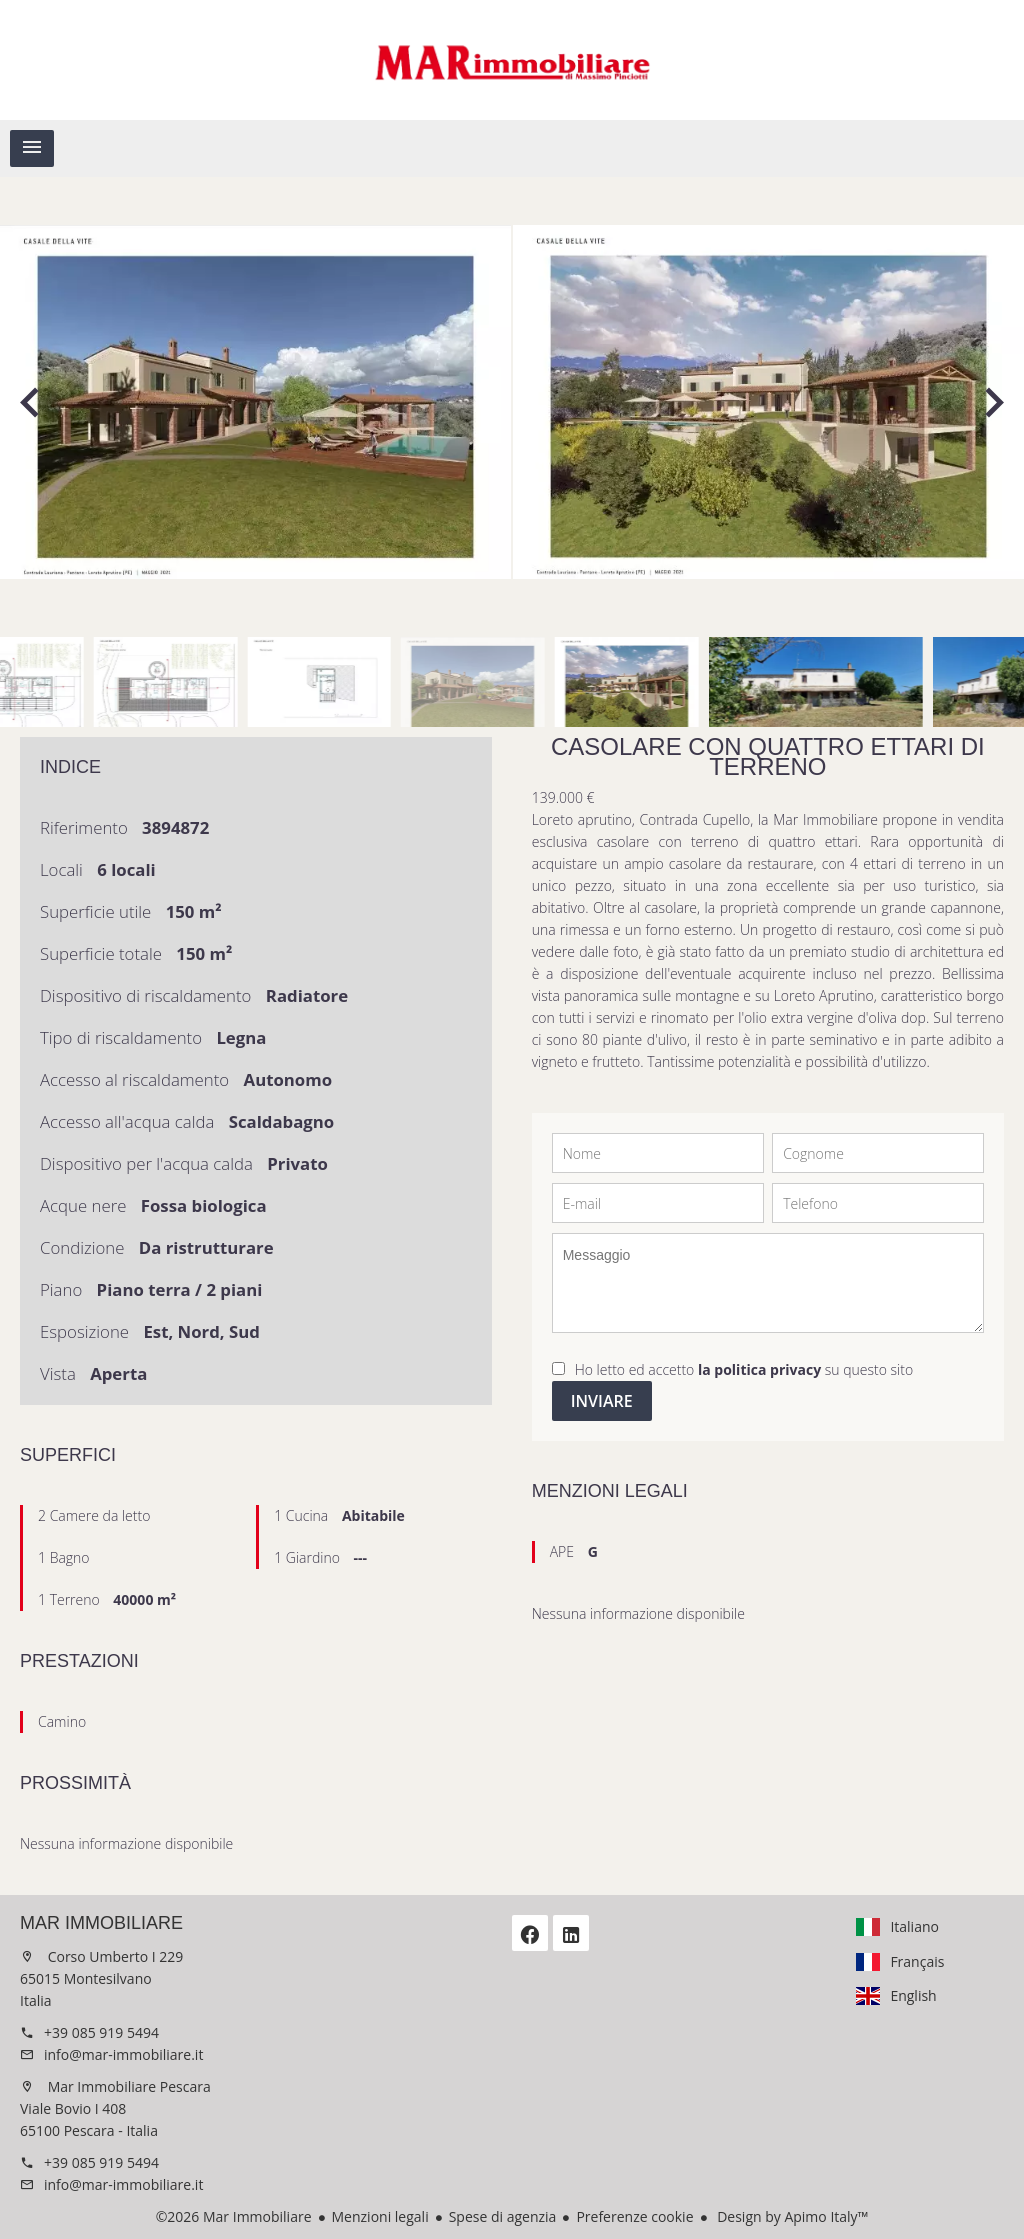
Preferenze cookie (634, 2216)
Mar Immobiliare (101, 1923)
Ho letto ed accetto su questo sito (744, 1369)
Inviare (602, 1401)
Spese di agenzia (503, 2216)
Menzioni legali (380, 2216)
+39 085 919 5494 (101, 2032)
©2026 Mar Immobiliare (234, 2216)
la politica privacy (759, 1369)
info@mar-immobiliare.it (123, 2054)
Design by (791, 2216)
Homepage (512, 60)
